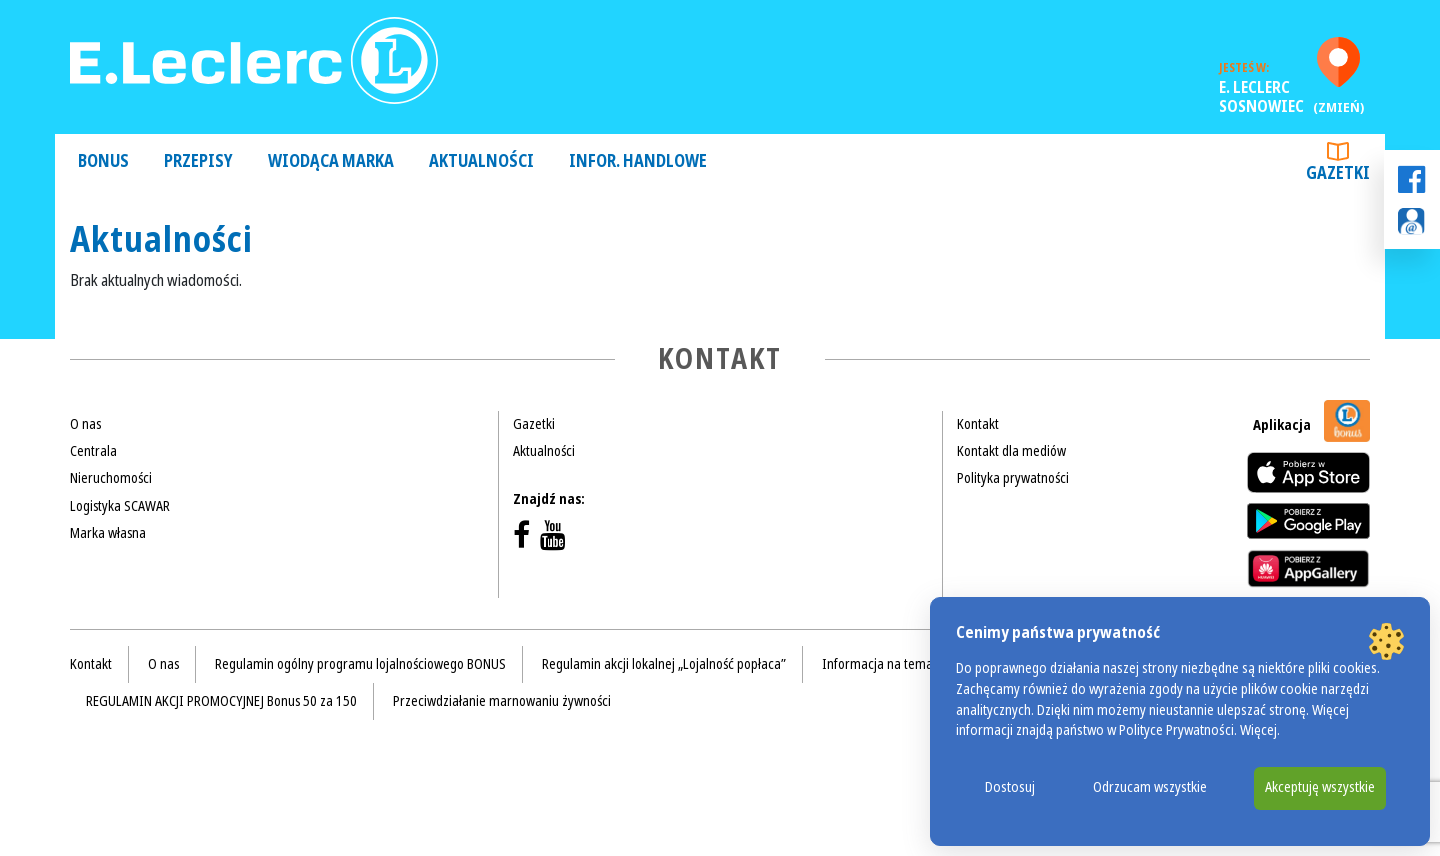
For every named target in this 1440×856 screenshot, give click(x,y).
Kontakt (978, 424)
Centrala (93, 451)
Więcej (1258, 730)
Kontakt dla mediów (1011, 451)
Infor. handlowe (638, 161)
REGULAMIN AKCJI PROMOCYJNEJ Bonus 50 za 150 (221, 701)
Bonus (103, 161)
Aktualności (481, 161)
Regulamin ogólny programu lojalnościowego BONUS (360, 664)
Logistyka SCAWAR (120, 506)
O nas (85, 424)
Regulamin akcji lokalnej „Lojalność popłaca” (664, 664)
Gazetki (1338, 164)
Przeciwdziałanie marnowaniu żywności (502, 701)
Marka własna (108, 533)
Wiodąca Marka (331, 161)
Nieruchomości (111, 478)
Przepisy (198, 161)
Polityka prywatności (1013, 478)
